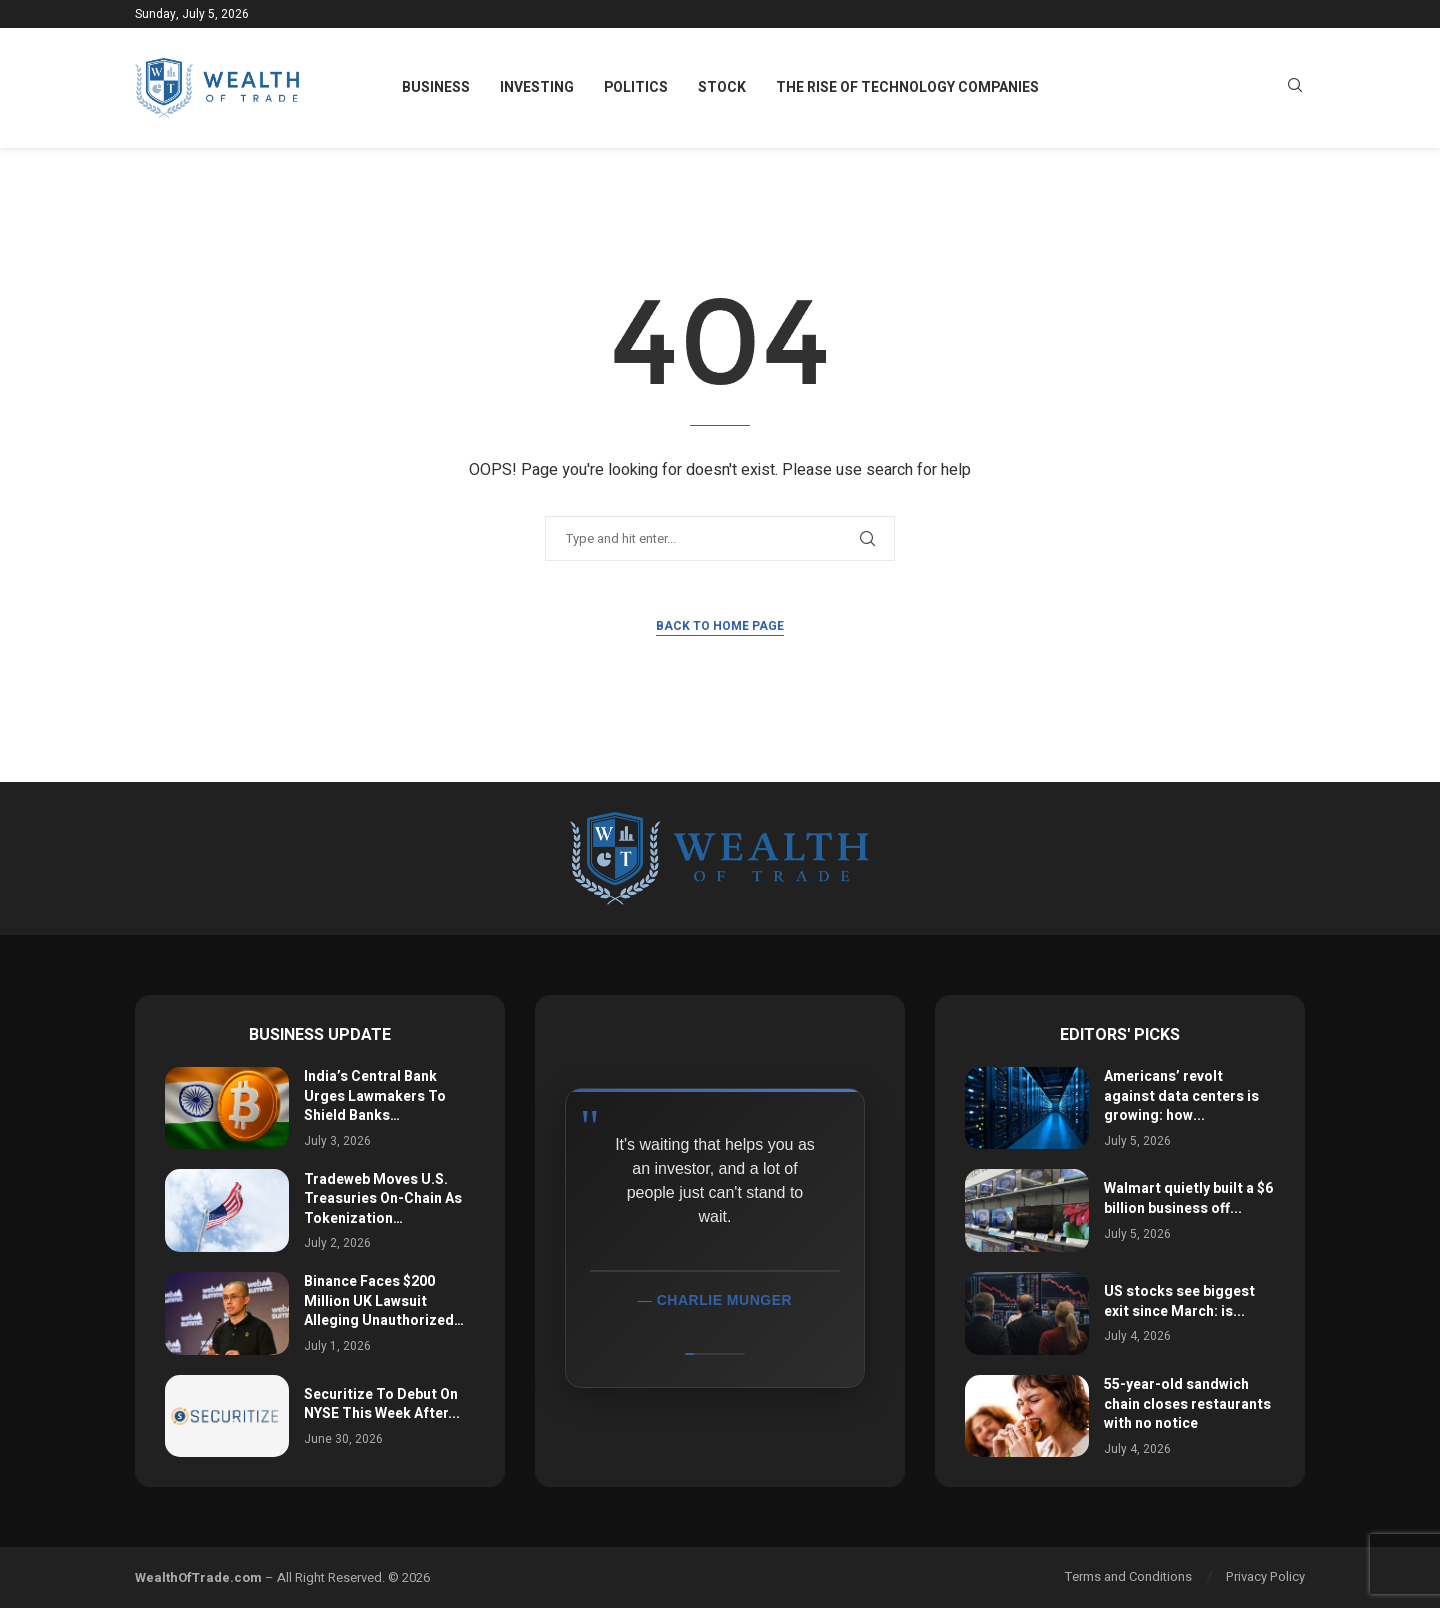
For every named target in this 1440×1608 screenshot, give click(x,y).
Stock (722, 87)
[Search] (1295, 88)
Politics (636, 87)
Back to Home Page (720, 626)
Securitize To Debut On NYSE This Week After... (382, 1404)
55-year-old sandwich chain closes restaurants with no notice (1187, 1404)
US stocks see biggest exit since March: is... (1179, 1301)
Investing (537, 87)
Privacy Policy (1265, 1576)
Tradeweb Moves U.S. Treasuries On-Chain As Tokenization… (383, 1199)
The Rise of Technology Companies (907, 87)
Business (436, 87)
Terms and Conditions (1128, 1576)
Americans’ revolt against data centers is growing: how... (1181, 1096)
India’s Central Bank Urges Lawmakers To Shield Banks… (375, 1096)
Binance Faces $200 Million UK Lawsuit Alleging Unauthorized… (384, 1301)
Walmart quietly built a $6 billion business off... (1188, 1198)
